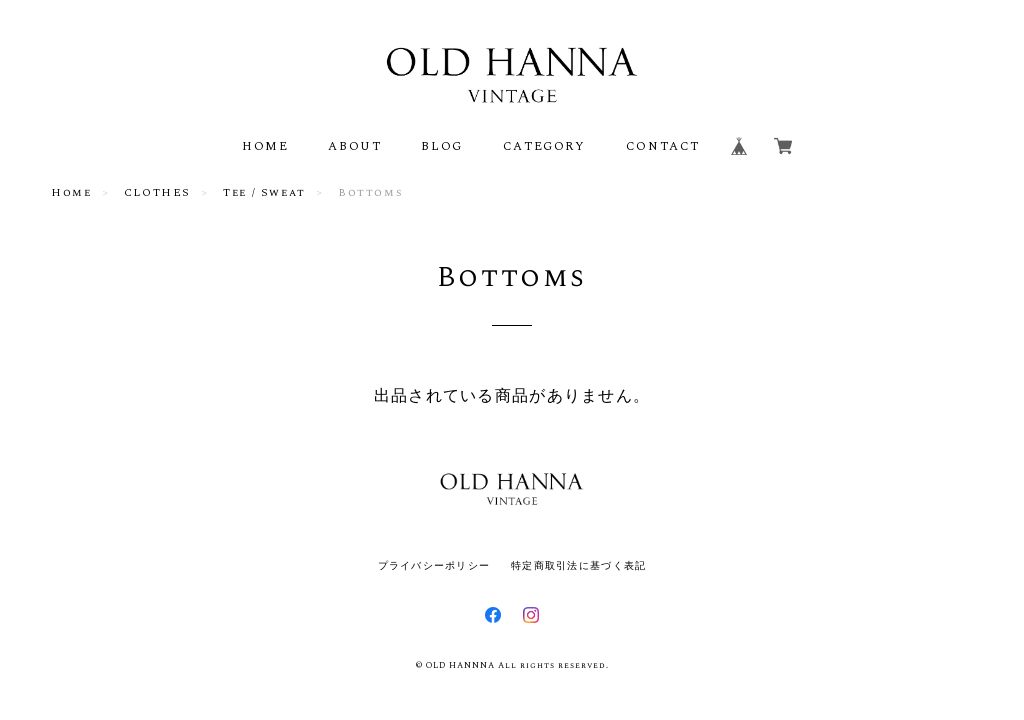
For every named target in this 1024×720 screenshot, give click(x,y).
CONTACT (663, 146)
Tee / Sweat (264, 192)
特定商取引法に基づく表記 (578, 565)
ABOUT (354, 146)
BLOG (441, 146)
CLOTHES (157, 192)
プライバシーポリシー (434, 565)
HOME (265, 146)
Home (71, 192)
